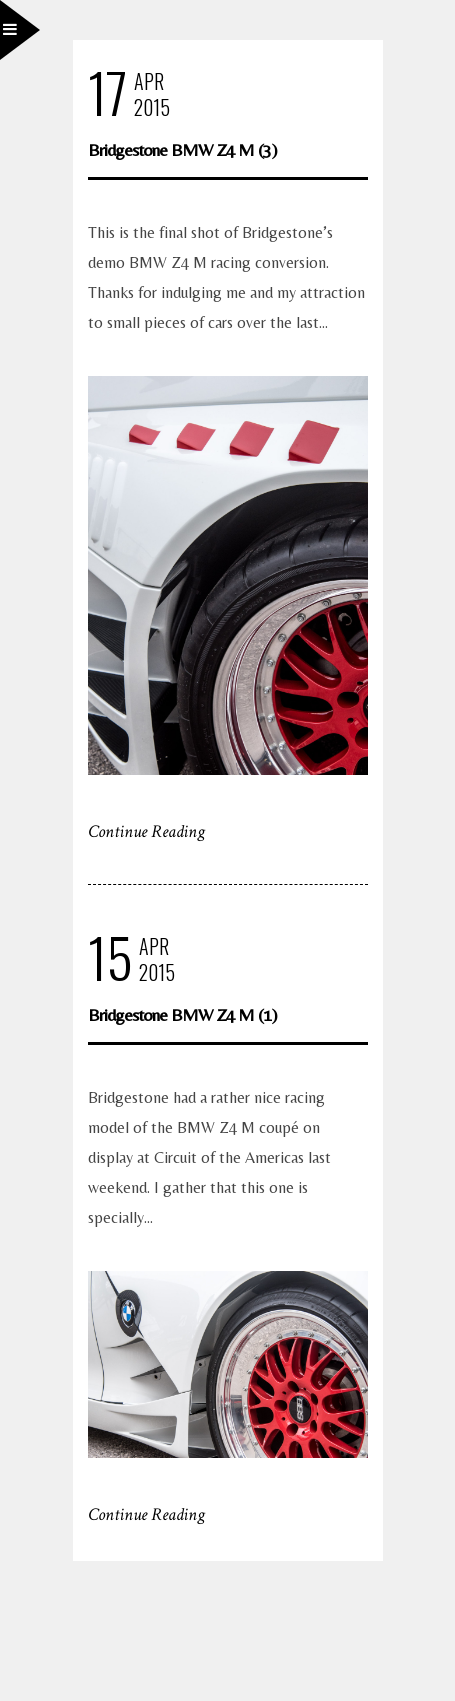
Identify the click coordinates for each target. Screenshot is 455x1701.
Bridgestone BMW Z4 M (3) (182, 149)
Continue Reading (146, 831)
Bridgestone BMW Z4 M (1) (182, 1014)
